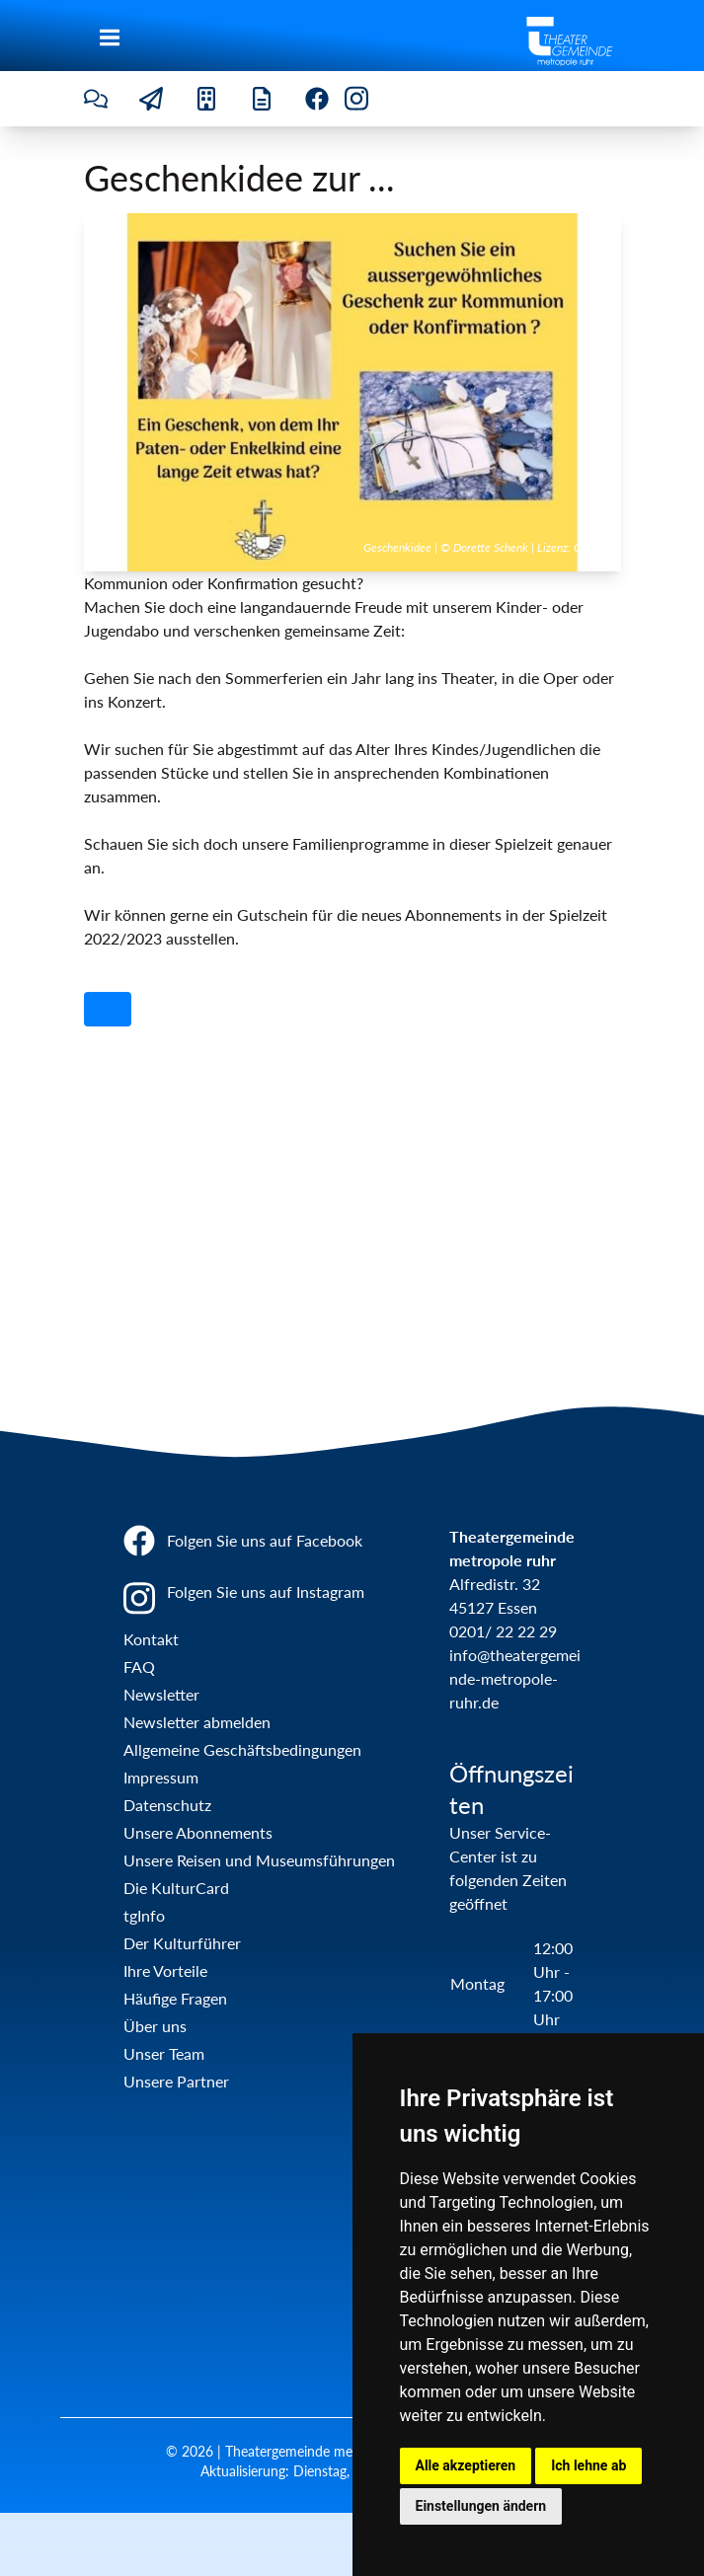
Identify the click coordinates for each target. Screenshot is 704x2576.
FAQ (139, 1666)
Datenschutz (167, 1804)
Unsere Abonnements (198, 1832)
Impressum (160, 1777)
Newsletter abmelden (197, 1721)
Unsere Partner (176, 2081)
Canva (589, 547)
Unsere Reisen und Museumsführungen (259, 1860)
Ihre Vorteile (165, 1970)
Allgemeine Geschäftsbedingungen (242, 1749)
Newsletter (161, 1694)
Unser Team (163, 2053)
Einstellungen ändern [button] (481, 2506)
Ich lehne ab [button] (588, 2465)
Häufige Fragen (175, 1998)
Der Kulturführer (182, 1942)
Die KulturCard (176, 1887)
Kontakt (151, 1638)
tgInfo (144, 1915)
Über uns (155, 2025)
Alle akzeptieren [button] (466, 2465)
